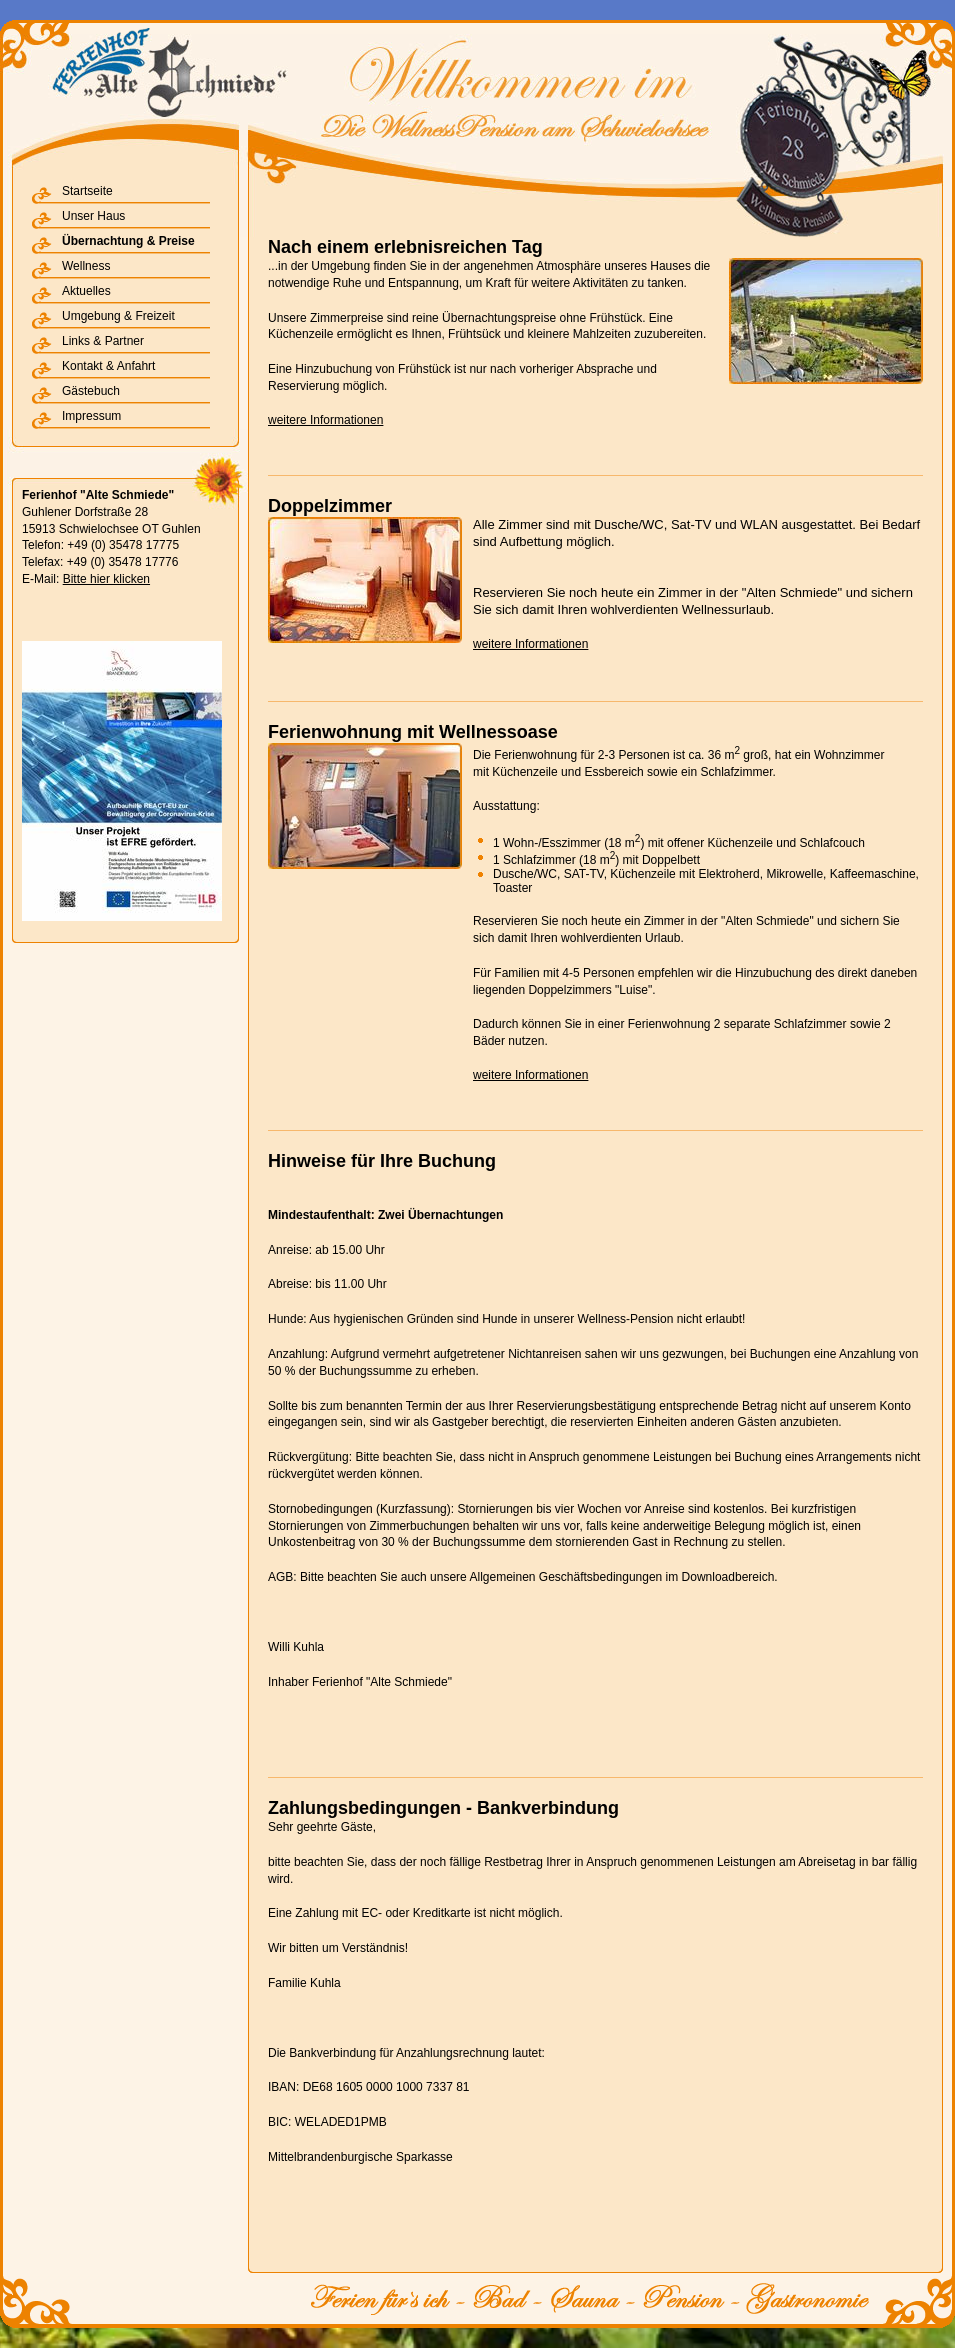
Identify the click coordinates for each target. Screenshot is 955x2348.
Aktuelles (86, 291)
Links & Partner (103, 341)
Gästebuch (91, 391)
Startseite (87, 191)
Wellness (86, 266)
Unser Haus (93, 216)
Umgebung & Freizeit (118, 316)
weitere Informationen (325, 420)
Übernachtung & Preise (128, 241)
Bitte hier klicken (106, 579)
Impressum (91, 416)
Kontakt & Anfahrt (108, 366)
